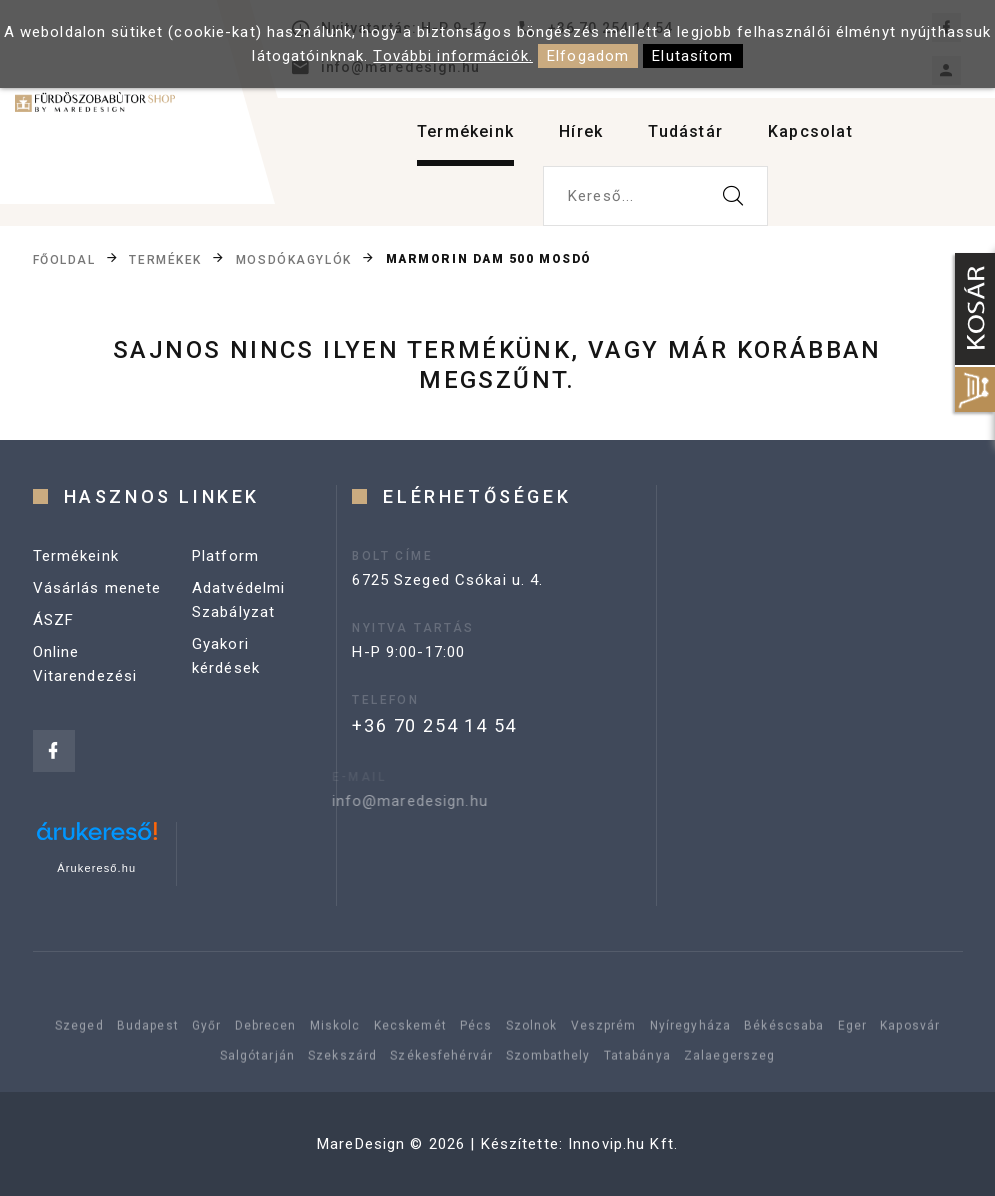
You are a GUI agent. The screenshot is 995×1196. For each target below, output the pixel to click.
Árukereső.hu (96, 868)
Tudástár (685, 131)
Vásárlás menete (97, 588)
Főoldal (64, 259)
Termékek (165, 259)
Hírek (581, 131)
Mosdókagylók (294, 259)
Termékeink (465, 131)
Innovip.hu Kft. (623, 1144)
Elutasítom (692, 56)
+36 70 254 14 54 (434, 725)
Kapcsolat (810, 131)
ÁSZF (54, 620)
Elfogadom (588, 56)
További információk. (453, 56)
